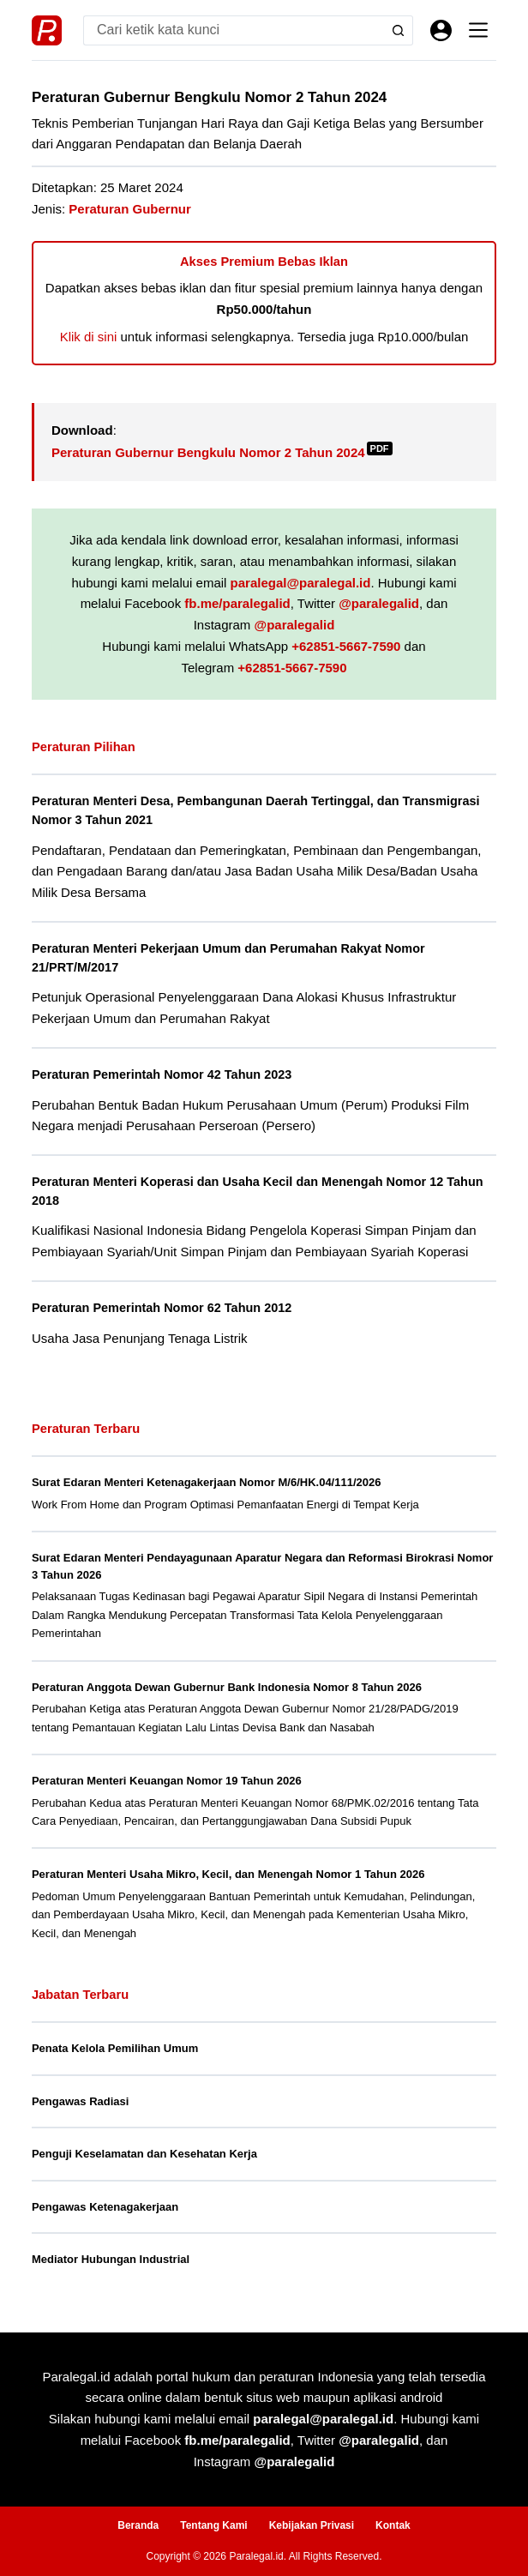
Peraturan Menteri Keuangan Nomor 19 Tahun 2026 (167, 1780)
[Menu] (478, 30)
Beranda (138, 2525)
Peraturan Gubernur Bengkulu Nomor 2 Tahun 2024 (222, 452)
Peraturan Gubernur (130, 209)
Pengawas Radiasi (80, 2101)
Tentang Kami (213, 2525)
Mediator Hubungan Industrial (110, 2259)
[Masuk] (441, 30)
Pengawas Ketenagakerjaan (105, 2206)
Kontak (393, 2525)
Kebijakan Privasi (311, 2525)
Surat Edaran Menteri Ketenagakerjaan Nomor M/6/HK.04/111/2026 (206, 1482)
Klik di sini (88, 336)
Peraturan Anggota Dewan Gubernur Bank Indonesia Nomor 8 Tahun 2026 (227, 1687)
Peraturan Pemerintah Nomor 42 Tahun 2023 (161, 1074)
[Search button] (398, 30)
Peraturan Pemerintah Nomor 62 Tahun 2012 (161, 1308)
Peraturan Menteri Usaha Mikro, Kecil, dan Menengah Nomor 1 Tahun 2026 (228, 1874)
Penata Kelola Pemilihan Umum (115, 2048)
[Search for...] (233, 30)
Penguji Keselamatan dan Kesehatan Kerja (144, 2153)
